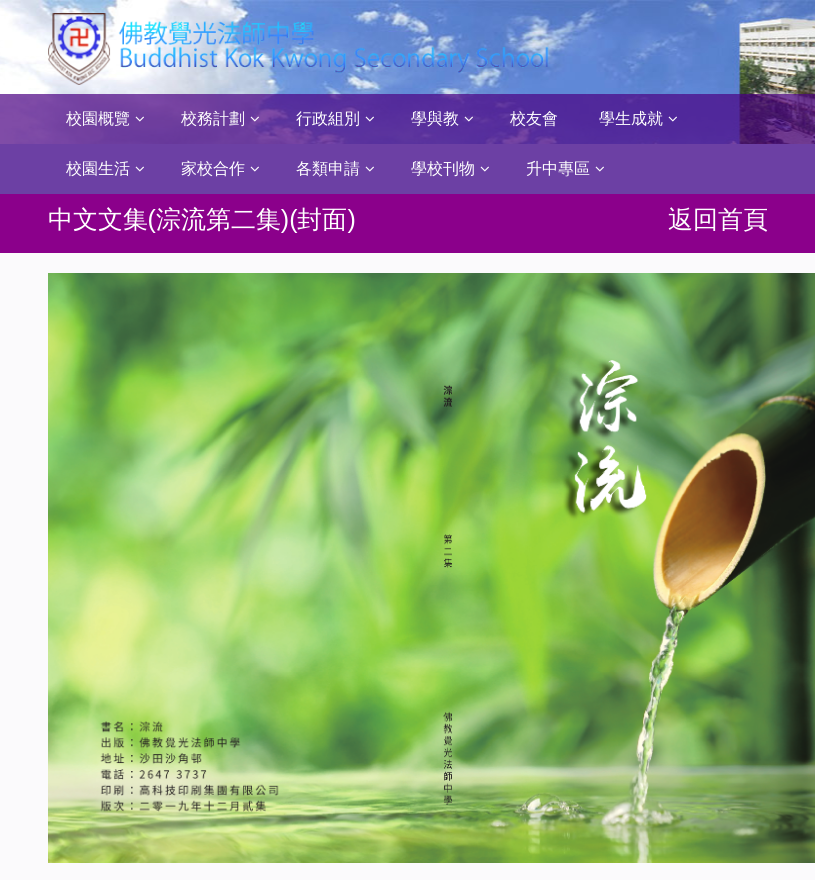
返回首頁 (718, 219)
